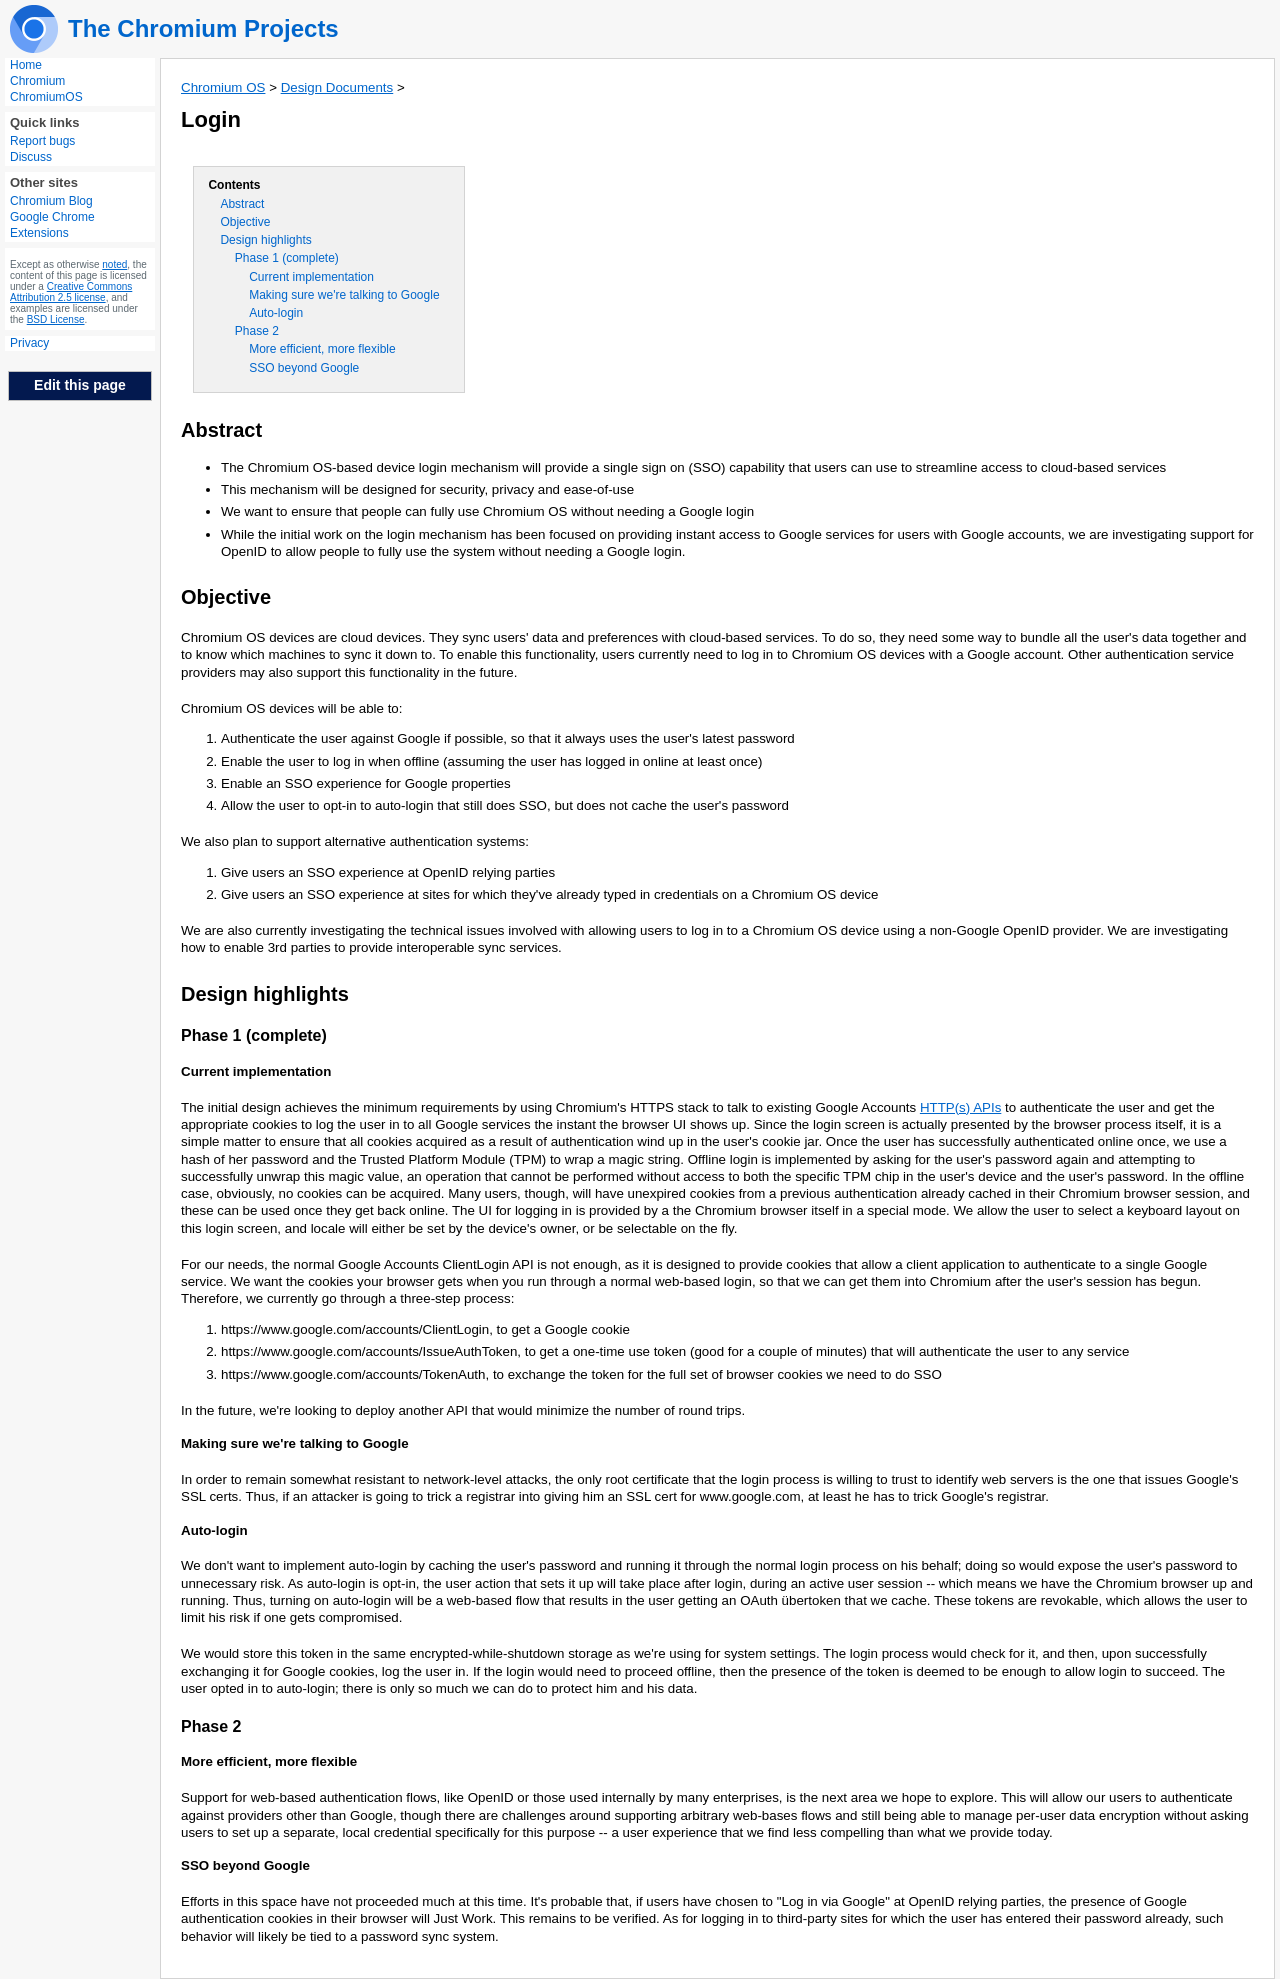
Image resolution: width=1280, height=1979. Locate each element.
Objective (245, 222)
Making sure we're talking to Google (344, 295)
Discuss (31, 157)
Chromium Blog (51, 201)
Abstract (242, 204)
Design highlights (265, 240)
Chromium (37, 81)
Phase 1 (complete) (287, 258)
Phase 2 (257, 331)
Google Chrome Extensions (52, 225)
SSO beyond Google (304, 368)
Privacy (29, 343)
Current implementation (311, 277)
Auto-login (276, 313)
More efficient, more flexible (322, 349)
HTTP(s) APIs (960, 1107)
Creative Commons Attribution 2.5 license (71, 292)
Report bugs (42, 141)
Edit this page (80, 385)
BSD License (56, 319)
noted (114, 264)
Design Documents (337, 87)
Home (26, 65)
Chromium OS (223, 87)
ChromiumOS (46, 97)
